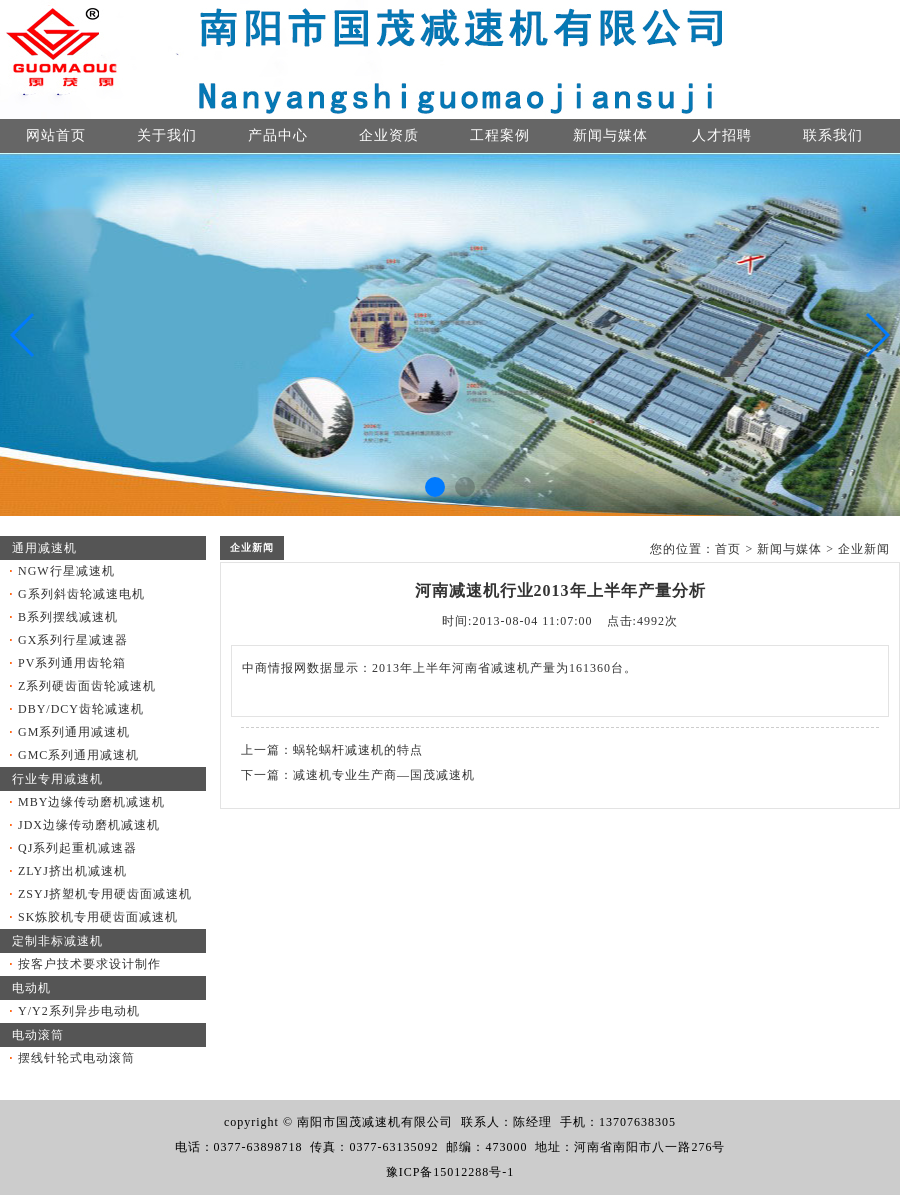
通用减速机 (44, 548)
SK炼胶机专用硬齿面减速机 (98, 917)
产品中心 (278, 135)
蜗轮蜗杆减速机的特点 (358, 750)
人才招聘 (722, 135)
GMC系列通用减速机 (78, 755)
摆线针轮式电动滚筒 (76, 1058)
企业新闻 (864, 549)
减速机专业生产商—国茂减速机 (384, 775)
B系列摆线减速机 (68, 617)
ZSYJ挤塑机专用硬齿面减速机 (105, 894)
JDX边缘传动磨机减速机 (89, 825)
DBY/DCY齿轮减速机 (81, 709)
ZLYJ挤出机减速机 (72, 871)
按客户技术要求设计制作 (89, 964)
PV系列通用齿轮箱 (72, 663)
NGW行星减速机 (66, 571)
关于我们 (167, 135)
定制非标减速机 (57, 941)
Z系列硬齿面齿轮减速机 (87, 686)
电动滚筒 (38, 1035)
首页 (728, 549)
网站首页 (56, 135)
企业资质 (389, 135)
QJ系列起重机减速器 (77, 848)
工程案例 (500, 135)
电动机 (31, 988)
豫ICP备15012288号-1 (450, 1172)
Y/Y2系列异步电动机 (79, 1011)
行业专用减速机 (57, 779)
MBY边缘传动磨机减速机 (91, 802)
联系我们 (833, 135)
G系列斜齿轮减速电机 (81, 594)
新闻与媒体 (610, 135)
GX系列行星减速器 (73, 640)
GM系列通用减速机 (74, 732)
